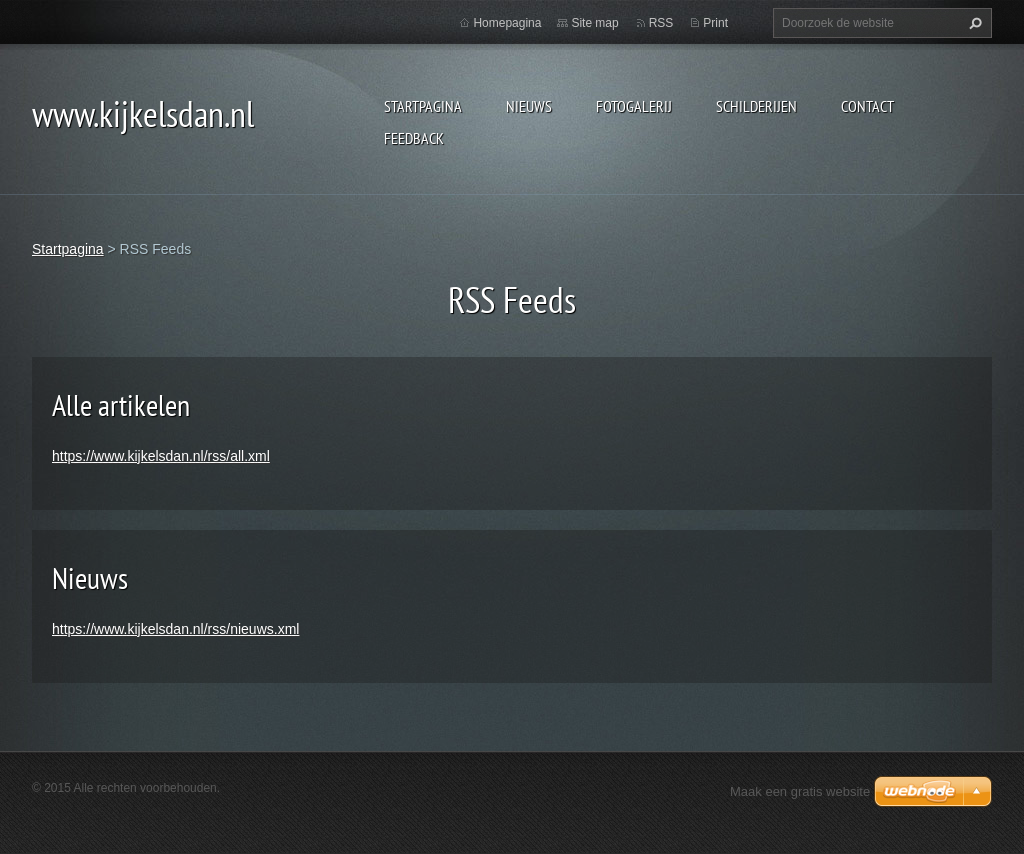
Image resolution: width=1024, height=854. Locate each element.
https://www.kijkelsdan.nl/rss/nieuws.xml (175, 629)
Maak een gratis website (800, 791)
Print (715, 23)
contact (867, 106)
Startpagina (423, 106)
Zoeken (973, 23)
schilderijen (756, 106)
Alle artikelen (121, 404)
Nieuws (529, 106)
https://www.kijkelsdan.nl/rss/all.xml (161, 456)
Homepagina (507, 23)
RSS (661, 23)
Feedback (414, 138)
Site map (594, 23)
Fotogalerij (634, 106)
